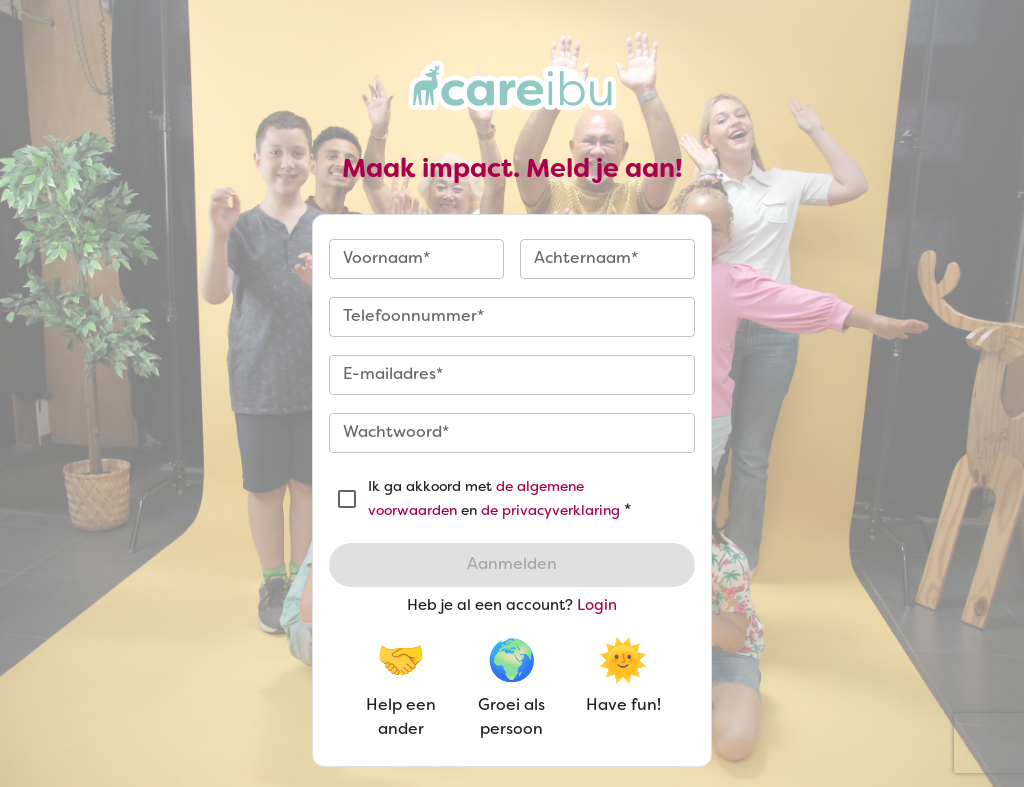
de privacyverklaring (550, 511)
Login (597, 606)
